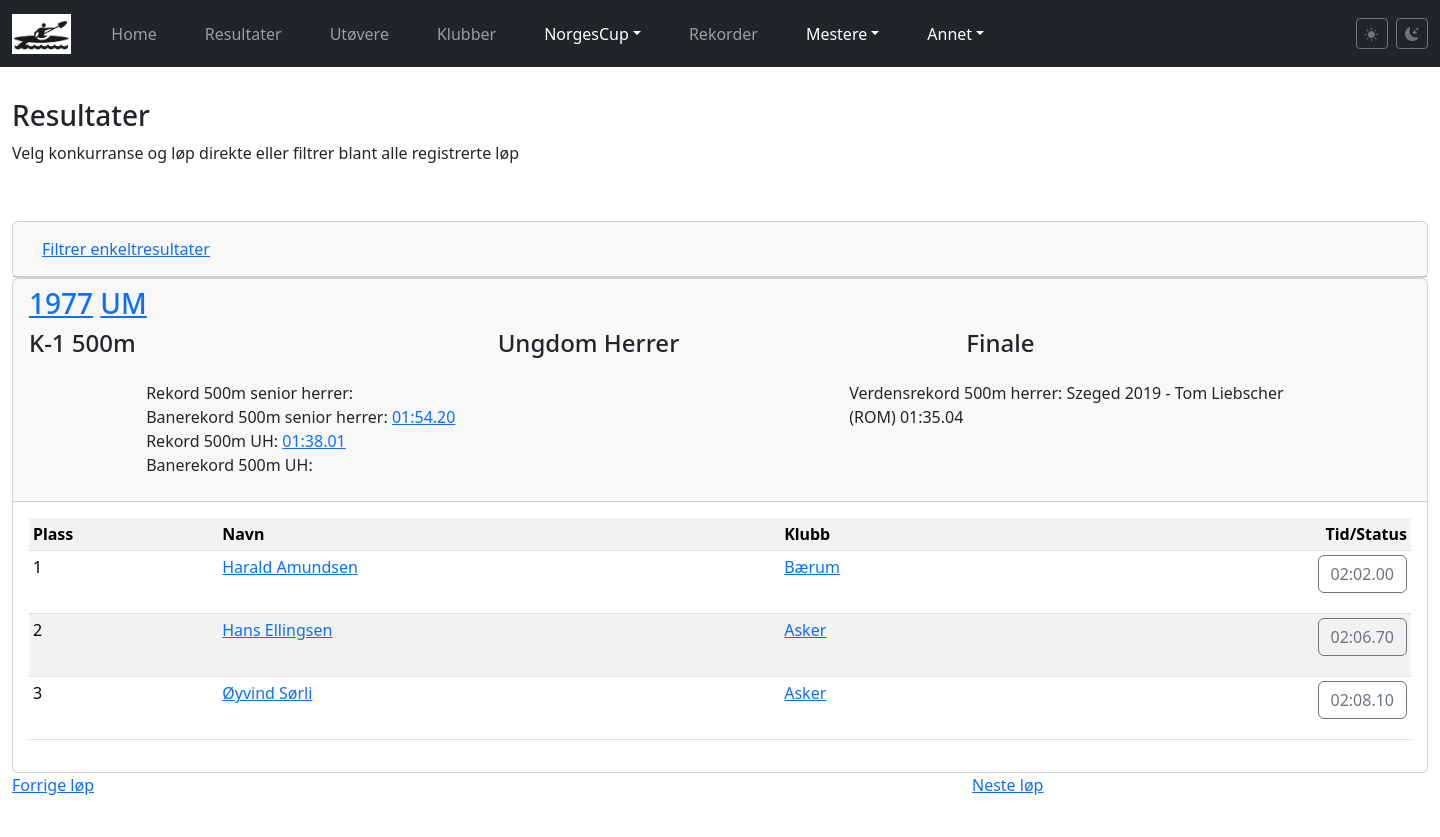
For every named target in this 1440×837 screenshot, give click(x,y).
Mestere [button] (836, 34)
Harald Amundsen (290, 567)
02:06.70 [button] (1363, 637)
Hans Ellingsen (277, 630)
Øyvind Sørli (267, 693)
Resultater (243, 34)
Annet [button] (949, 34)
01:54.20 (424, 417)
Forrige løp (53, 785)
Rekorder (723, 34)
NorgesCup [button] (586, 34)
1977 (61, 303)
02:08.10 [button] (1363, 700)
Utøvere (359, 34)
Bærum (812, 567)
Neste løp (1007, 785)
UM (123, 303)
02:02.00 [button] (1363, 574)
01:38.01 (314, 441)
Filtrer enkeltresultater (126, 249)
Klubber (466, 34)
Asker (805, 630)
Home (134, 34)
